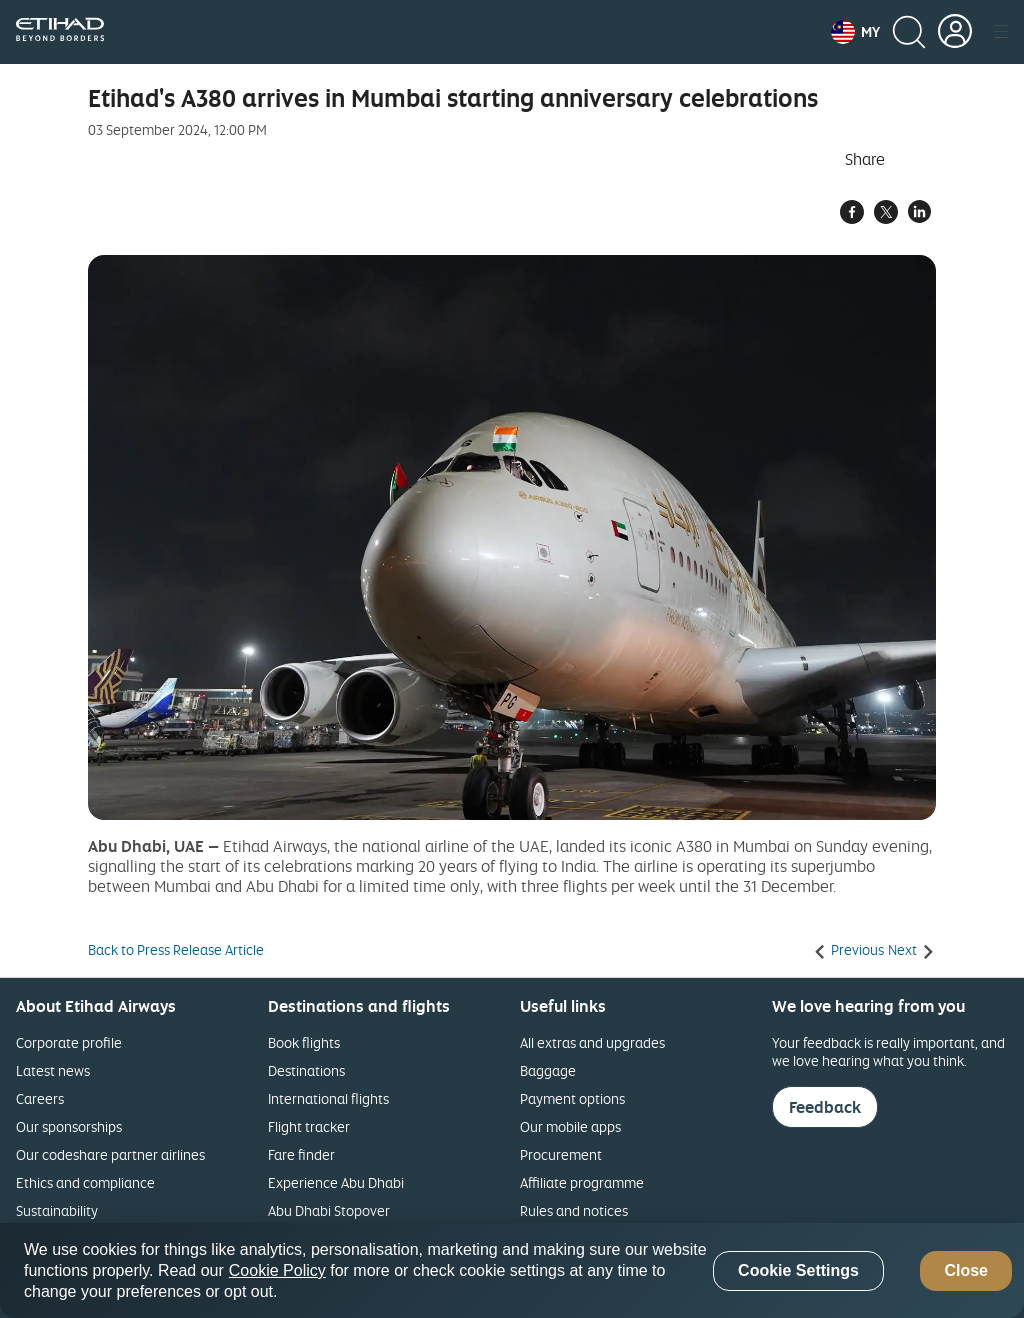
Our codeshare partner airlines (110, 1154)
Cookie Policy (277, 1270)
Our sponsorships (69, 1126)
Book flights (304, 1042)
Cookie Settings (798, 1270)
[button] (855, 32)
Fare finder (301, 1154)
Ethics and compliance (85, 1182)
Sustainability (57, 1210)
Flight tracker (309, 1126)
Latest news (53, 1070)
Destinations (306, 1070)
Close (966, 1270)
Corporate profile (69, 1042)
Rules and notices (574, 1210)
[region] (512, 1270)
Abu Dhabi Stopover (329, 1210)
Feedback (825, 1107)
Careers (40, 1098)
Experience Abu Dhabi (336, 1182)
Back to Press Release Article (176, 950)
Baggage (548, 1070)
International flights (328, 1098)
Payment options (572, 1098)
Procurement (561, 1154)
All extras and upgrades (592, 1042)
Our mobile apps (570, 1126)
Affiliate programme (582, 1182)
